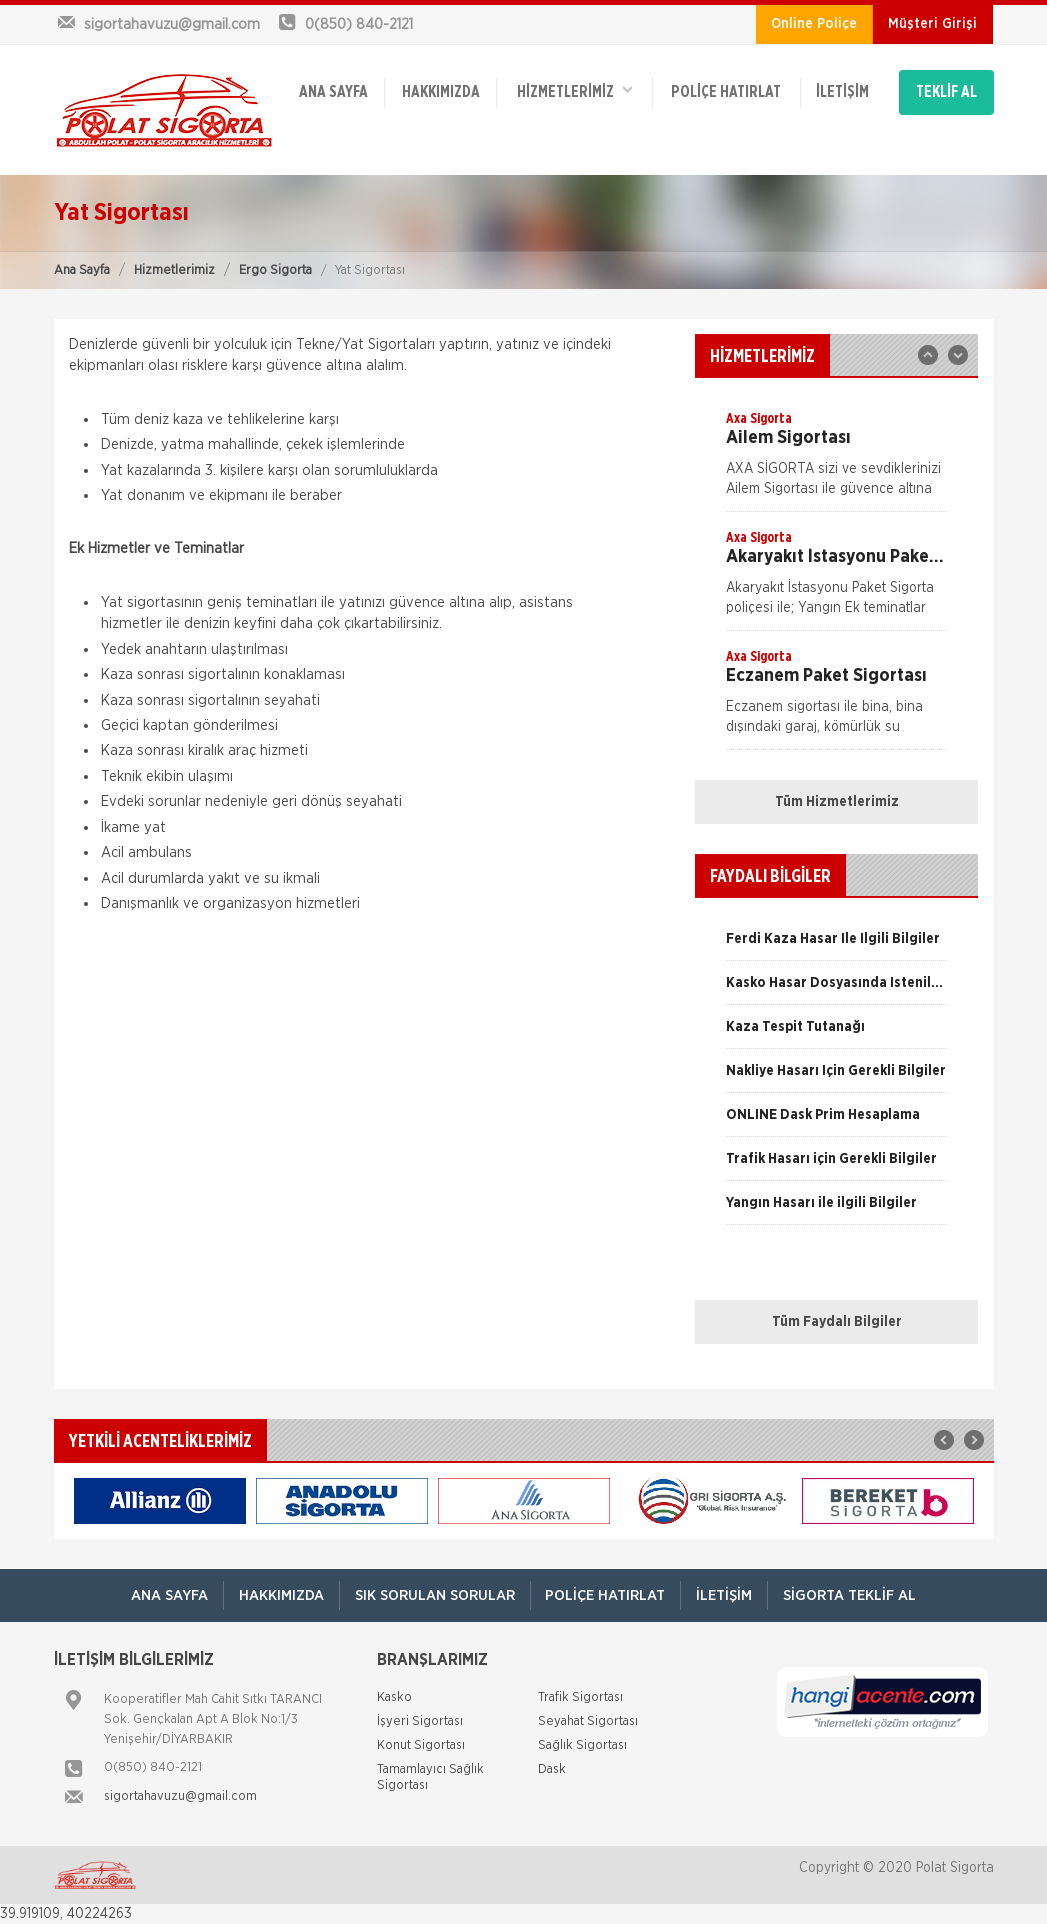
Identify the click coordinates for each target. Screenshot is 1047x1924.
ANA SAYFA (333, 92)
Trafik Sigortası (580, 1697)
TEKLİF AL (946, 92)
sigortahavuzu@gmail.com (180, 1796)
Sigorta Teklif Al (850, 1595)
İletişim (842, 92)
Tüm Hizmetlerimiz (837, 802)
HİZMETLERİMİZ (574, 90)
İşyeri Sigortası (420, 1721)
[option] (836, 460)
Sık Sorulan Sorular (435, 1595)
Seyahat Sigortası (588, 1721)
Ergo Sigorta (275, 270)
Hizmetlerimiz (174, 270)
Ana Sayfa (82, 270)
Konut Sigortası (421, 1745)
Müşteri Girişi (932, 24)
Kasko (394, 1697)
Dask (552, 1769)
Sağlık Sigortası (582, 1745)
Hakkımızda (441, 92)
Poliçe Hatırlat (726, 92)
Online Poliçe (814, 24)
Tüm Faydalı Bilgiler (837, 1322)
